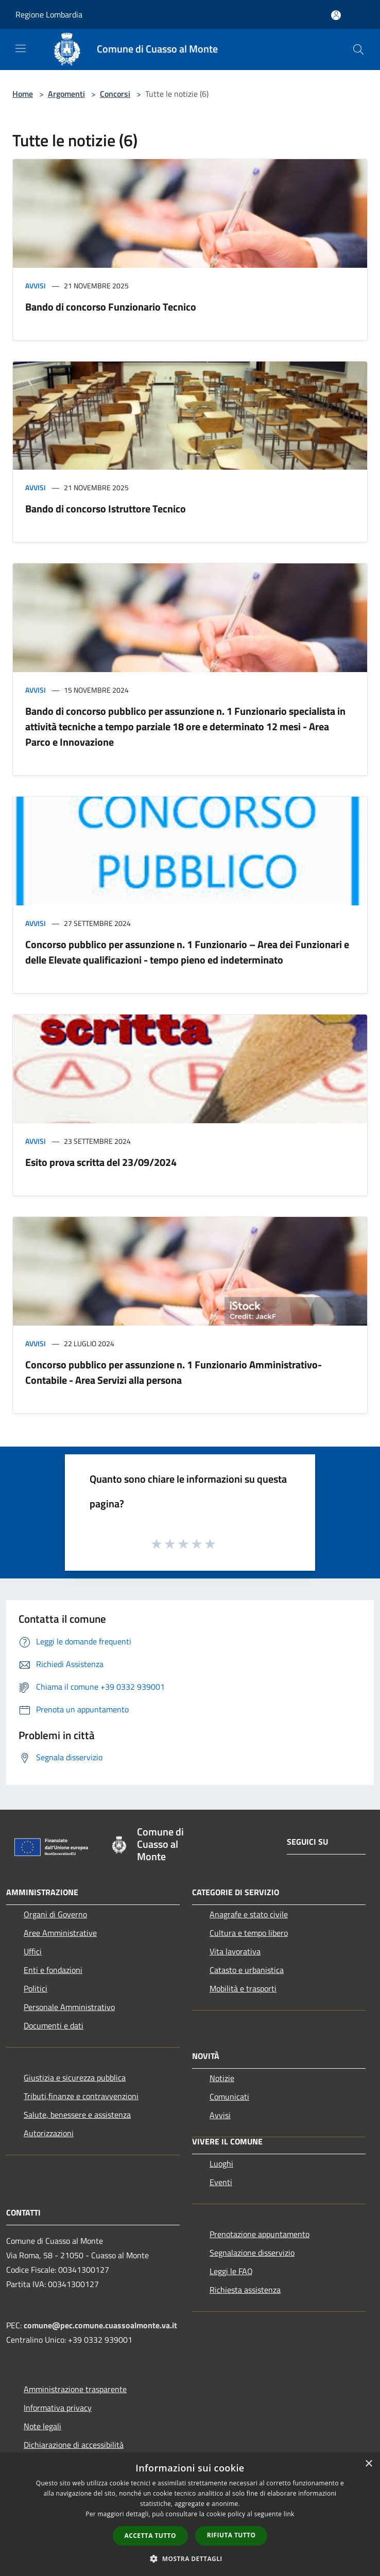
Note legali (42, 2426)
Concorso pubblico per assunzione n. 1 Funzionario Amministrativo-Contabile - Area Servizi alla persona (173, 1372)
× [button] (368, 2464)
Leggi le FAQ (231, 2271)
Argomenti (66, 94)
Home (22, 94)
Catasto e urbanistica (247, 1970)
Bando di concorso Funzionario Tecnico (110, 307)
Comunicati (229, 2096)
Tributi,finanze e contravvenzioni (81, 2096)
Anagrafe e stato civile (249, 1914)
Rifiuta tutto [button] (231, 2535)
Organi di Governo (55, 1914)
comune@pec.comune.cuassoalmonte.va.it (100, 2325)
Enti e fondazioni (53, 1970)
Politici (35, 1988)
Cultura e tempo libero (249, 1933)
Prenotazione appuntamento (259, 2234)
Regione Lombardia (48, 14)
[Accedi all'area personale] (336, 15)
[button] (190, 2558)
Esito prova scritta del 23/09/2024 (101, 1162)
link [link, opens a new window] (289, 2514)
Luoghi (221, 2163)
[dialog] (190, 2514)
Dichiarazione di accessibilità (74, 2444)
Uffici (33, 1951)
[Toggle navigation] (20, 48)
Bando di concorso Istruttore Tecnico (105, 509)
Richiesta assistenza (245, 2289)
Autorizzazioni (49, 2133)
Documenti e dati (53, 2025)
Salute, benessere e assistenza (77, 2114)
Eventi (221, 2182)
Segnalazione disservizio (252, 2252)
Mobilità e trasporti (243, 1988)
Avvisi (35, 285)
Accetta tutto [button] (150, 2535)
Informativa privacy (58, 2407)
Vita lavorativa (235, 1951)
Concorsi (115, 94)
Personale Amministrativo (69, 2007)
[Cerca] (358, 49)
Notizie (222, 2078)
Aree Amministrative (60, 1933)
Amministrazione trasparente (75, 2389)
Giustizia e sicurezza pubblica (75, 2077)
